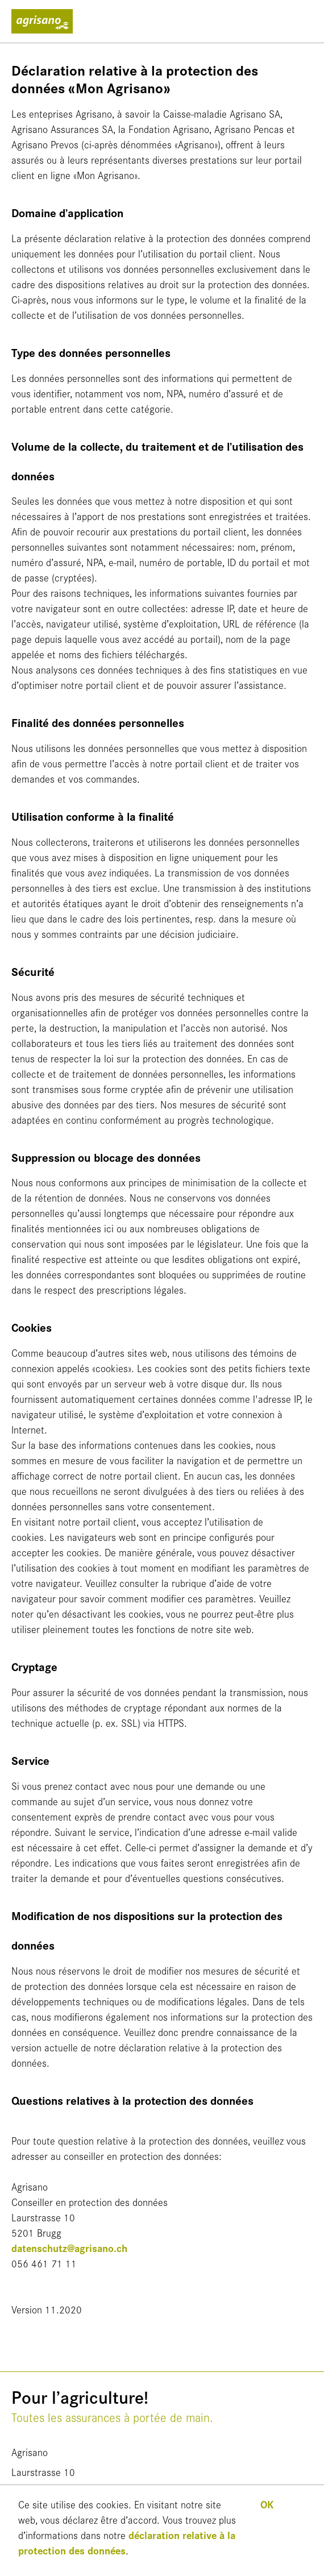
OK (266, 2504)
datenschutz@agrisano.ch (69, 2247)
